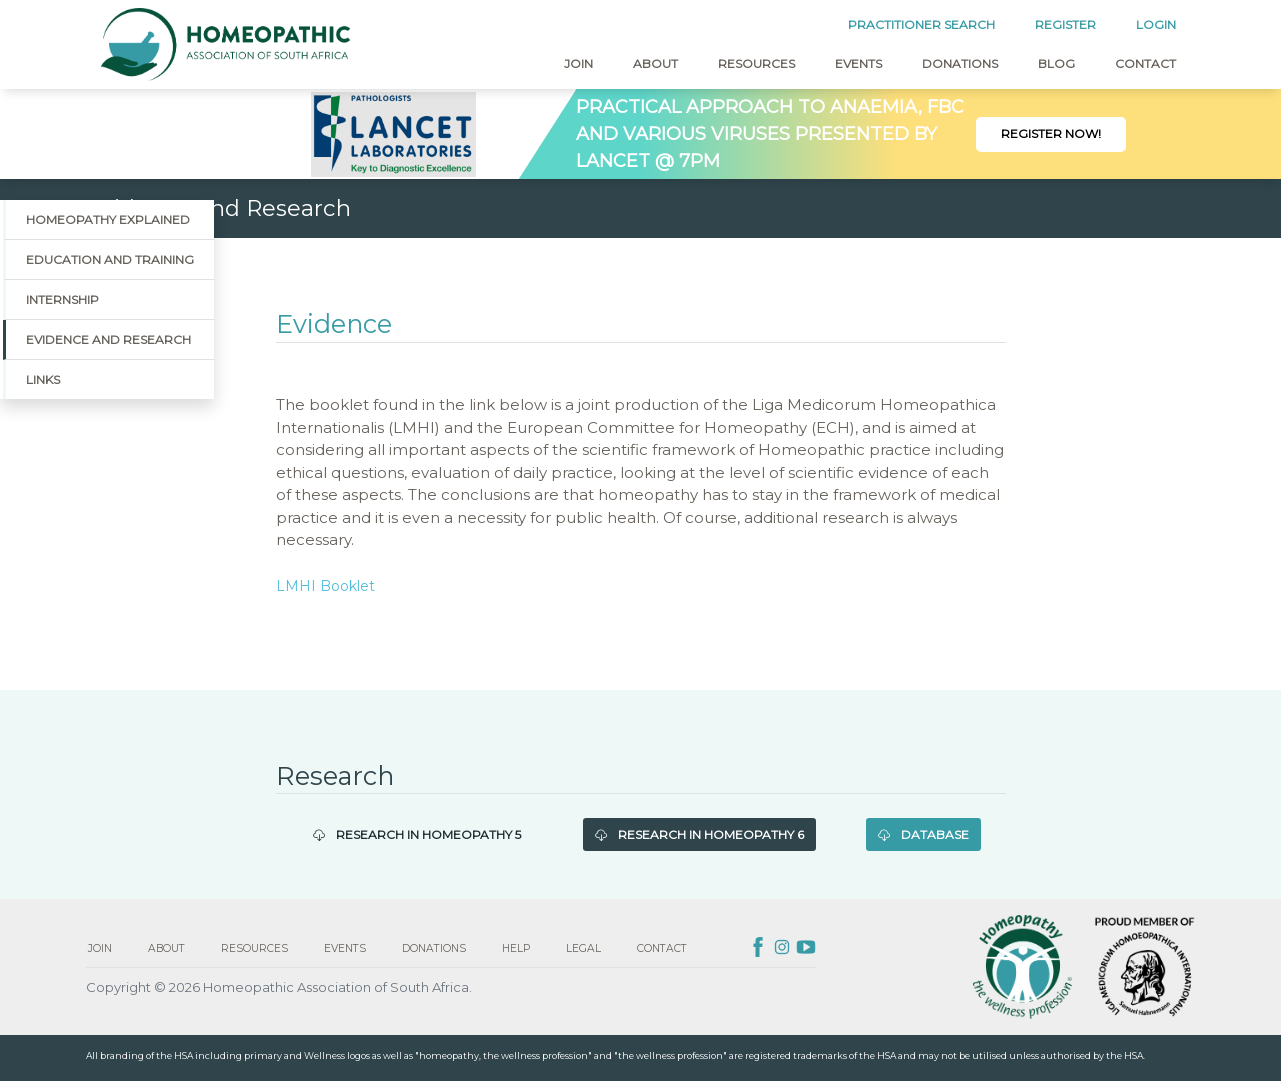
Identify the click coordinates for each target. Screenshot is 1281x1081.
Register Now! (1051, 133)
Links (43, 379)
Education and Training (110, 259)
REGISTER (1065, 24)
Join (578, 63)
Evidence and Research (108, 339)
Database (923, 834)
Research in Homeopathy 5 (417, 834)
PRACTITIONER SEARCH (921, 24)
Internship (62, 299)
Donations (960, 63)
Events (858, 63)
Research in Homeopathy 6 (699, 834)
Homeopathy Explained (108, 219)
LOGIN (1156, 24)
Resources (756, 63)
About (655, 63)
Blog (1056, 63)
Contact (1145, 63)
